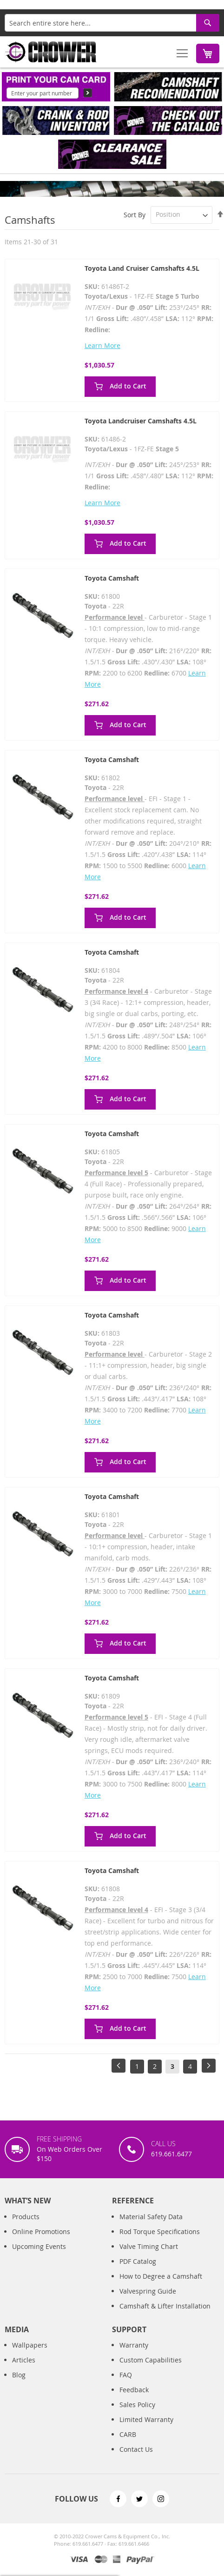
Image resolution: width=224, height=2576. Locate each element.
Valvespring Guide (147, 2300)
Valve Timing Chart (148, 2255)
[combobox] (112, 23)
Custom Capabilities (150, 2369)
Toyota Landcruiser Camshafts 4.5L (141, 420)
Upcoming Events (39, 2255)
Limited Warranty (146, 2429)
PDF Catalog (137, 2270)
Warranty (133, 2354)
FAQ (125, 2384)
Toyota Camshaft (112, 578)
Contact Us (136, 2459)
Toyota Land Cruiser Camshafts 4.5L (142, 268)
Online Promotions (41, 2240)
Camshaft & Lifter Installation (165, 2315)
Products (26, 2225)
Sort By (134, 214)
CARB (127, 2444)
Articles (23, 2369)
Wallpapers (29, 2354)
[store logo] (51, 52)
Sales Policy (137, 2414)
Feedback (134, 2399)
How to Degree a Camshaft (160, 2285)
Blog (19, 2384)
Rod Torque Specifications (159, 2240)
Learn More (102, 345)
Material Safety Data (151, 2225)
